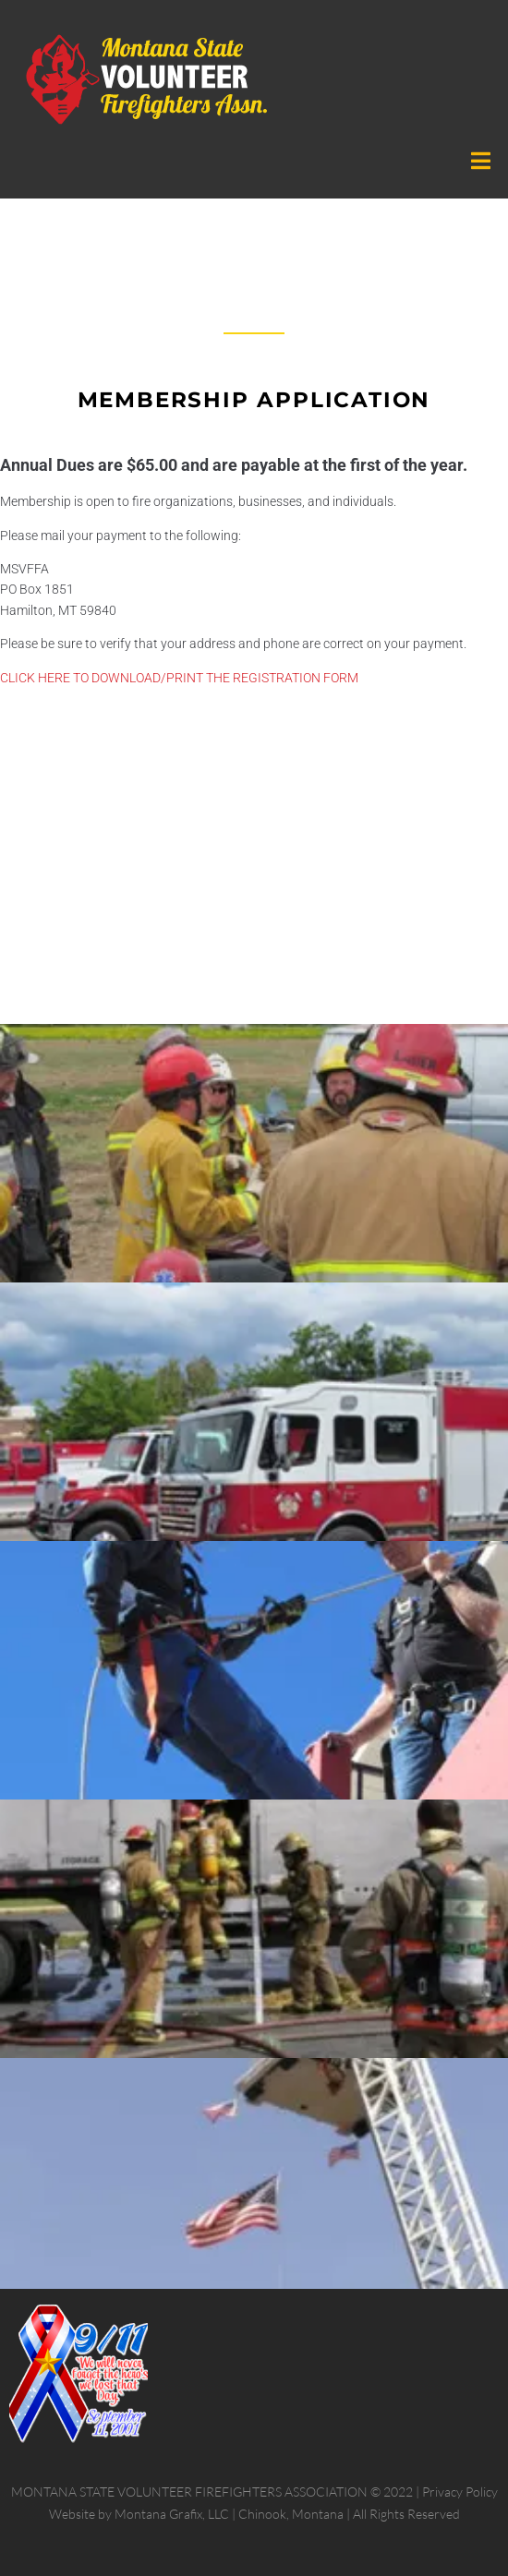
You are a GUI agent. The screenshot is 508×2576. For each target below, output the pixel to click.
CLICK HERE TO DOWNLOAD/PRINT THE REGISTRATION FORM (179, 677)
